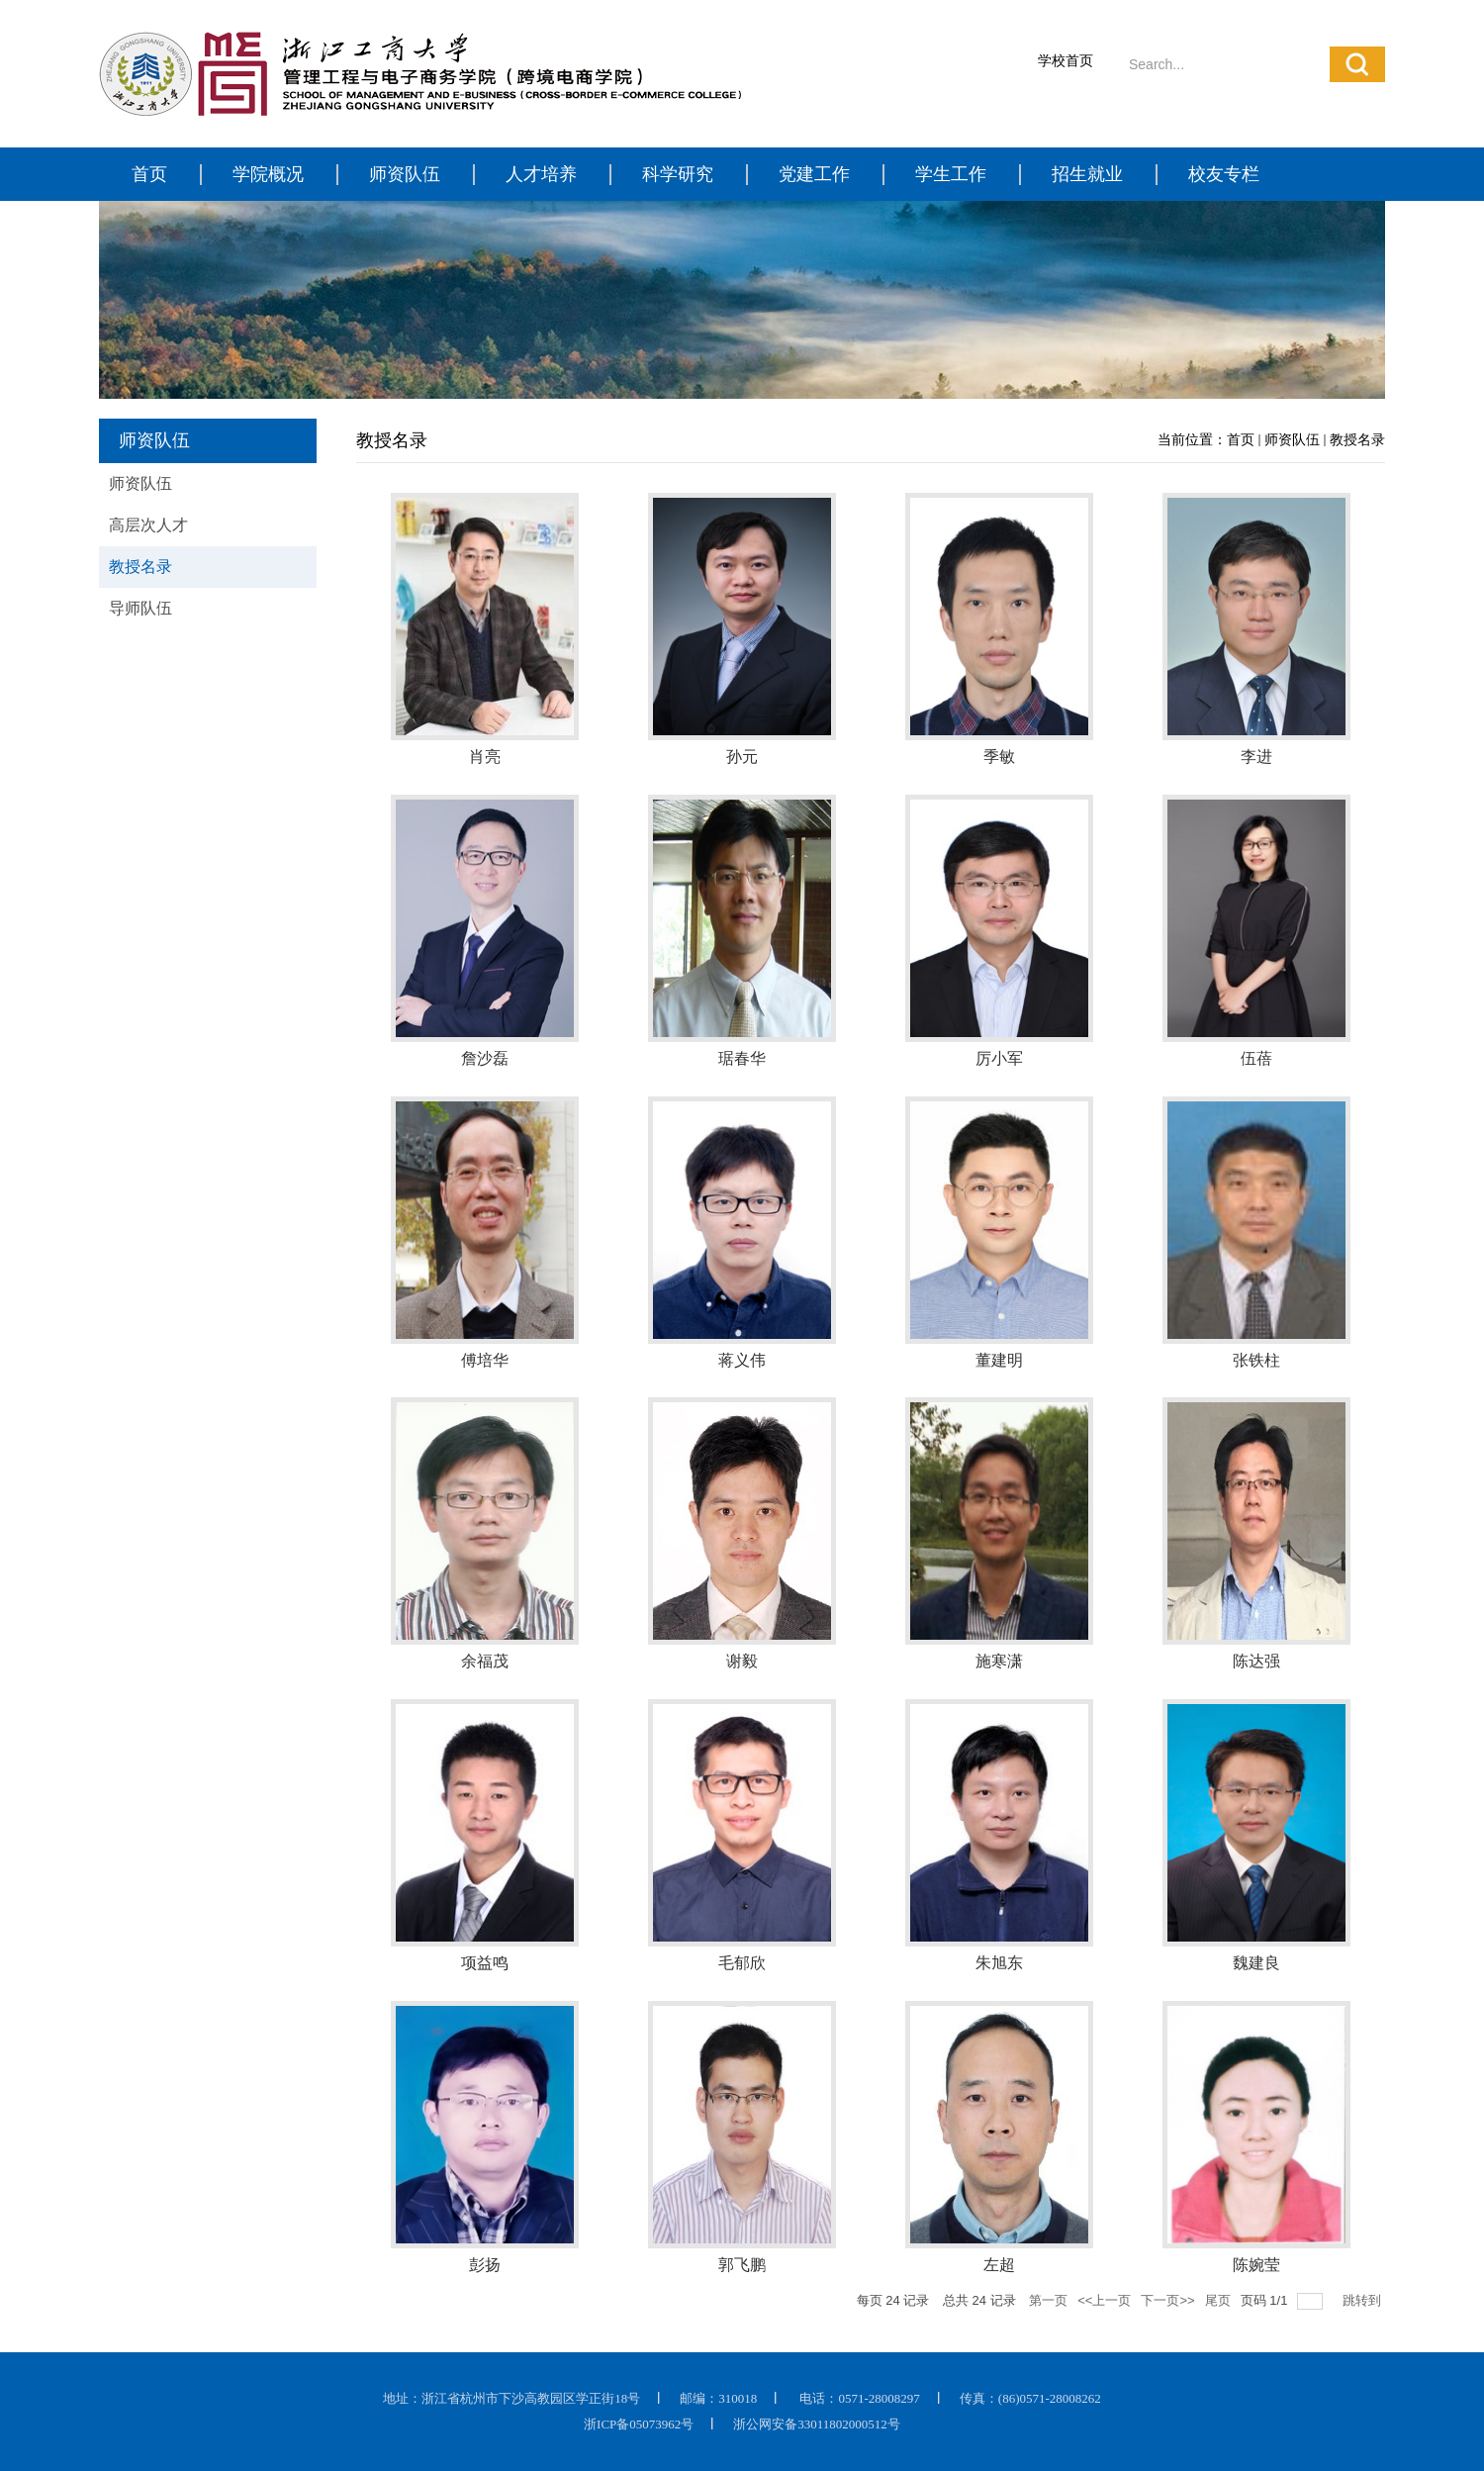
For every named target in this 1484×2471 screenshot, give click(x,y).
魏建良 (1256, 1962)
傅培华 (485, 1360)
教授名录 (1357, 439)
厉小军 (999, 1058)
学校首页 (1065, 60)
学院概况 (268, 174)
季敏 (999, 756)
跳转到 (1364, 2300)
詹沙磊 (485, 1058)
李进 (1256, 756)
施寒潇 (999, 1661)
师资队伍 (404, 174)
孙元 (742, 756)
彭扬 (485, 2264)
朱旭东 (999, 1962)
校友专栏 (1223, 174)
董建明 (999, 1360)
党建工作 (814, 174)
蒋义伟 (742, 1360)
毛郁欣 (742, 1962)
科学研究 (677, 174)
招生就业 (1087, 174)
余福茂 (485, 1661)
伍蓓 (1256, 1058)
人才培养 (541, 174)
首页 (149, 174)
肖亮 (485, 756)
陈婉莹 (1256, 2264)
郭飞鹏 (742, 2264)
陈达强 (1256, 1661)
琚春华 (742, 1058)
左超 (999, 2264)
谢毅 (742, 1661)
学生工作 (950, 174)
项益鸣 (485, 1962)
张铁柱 (1256, 1360)
